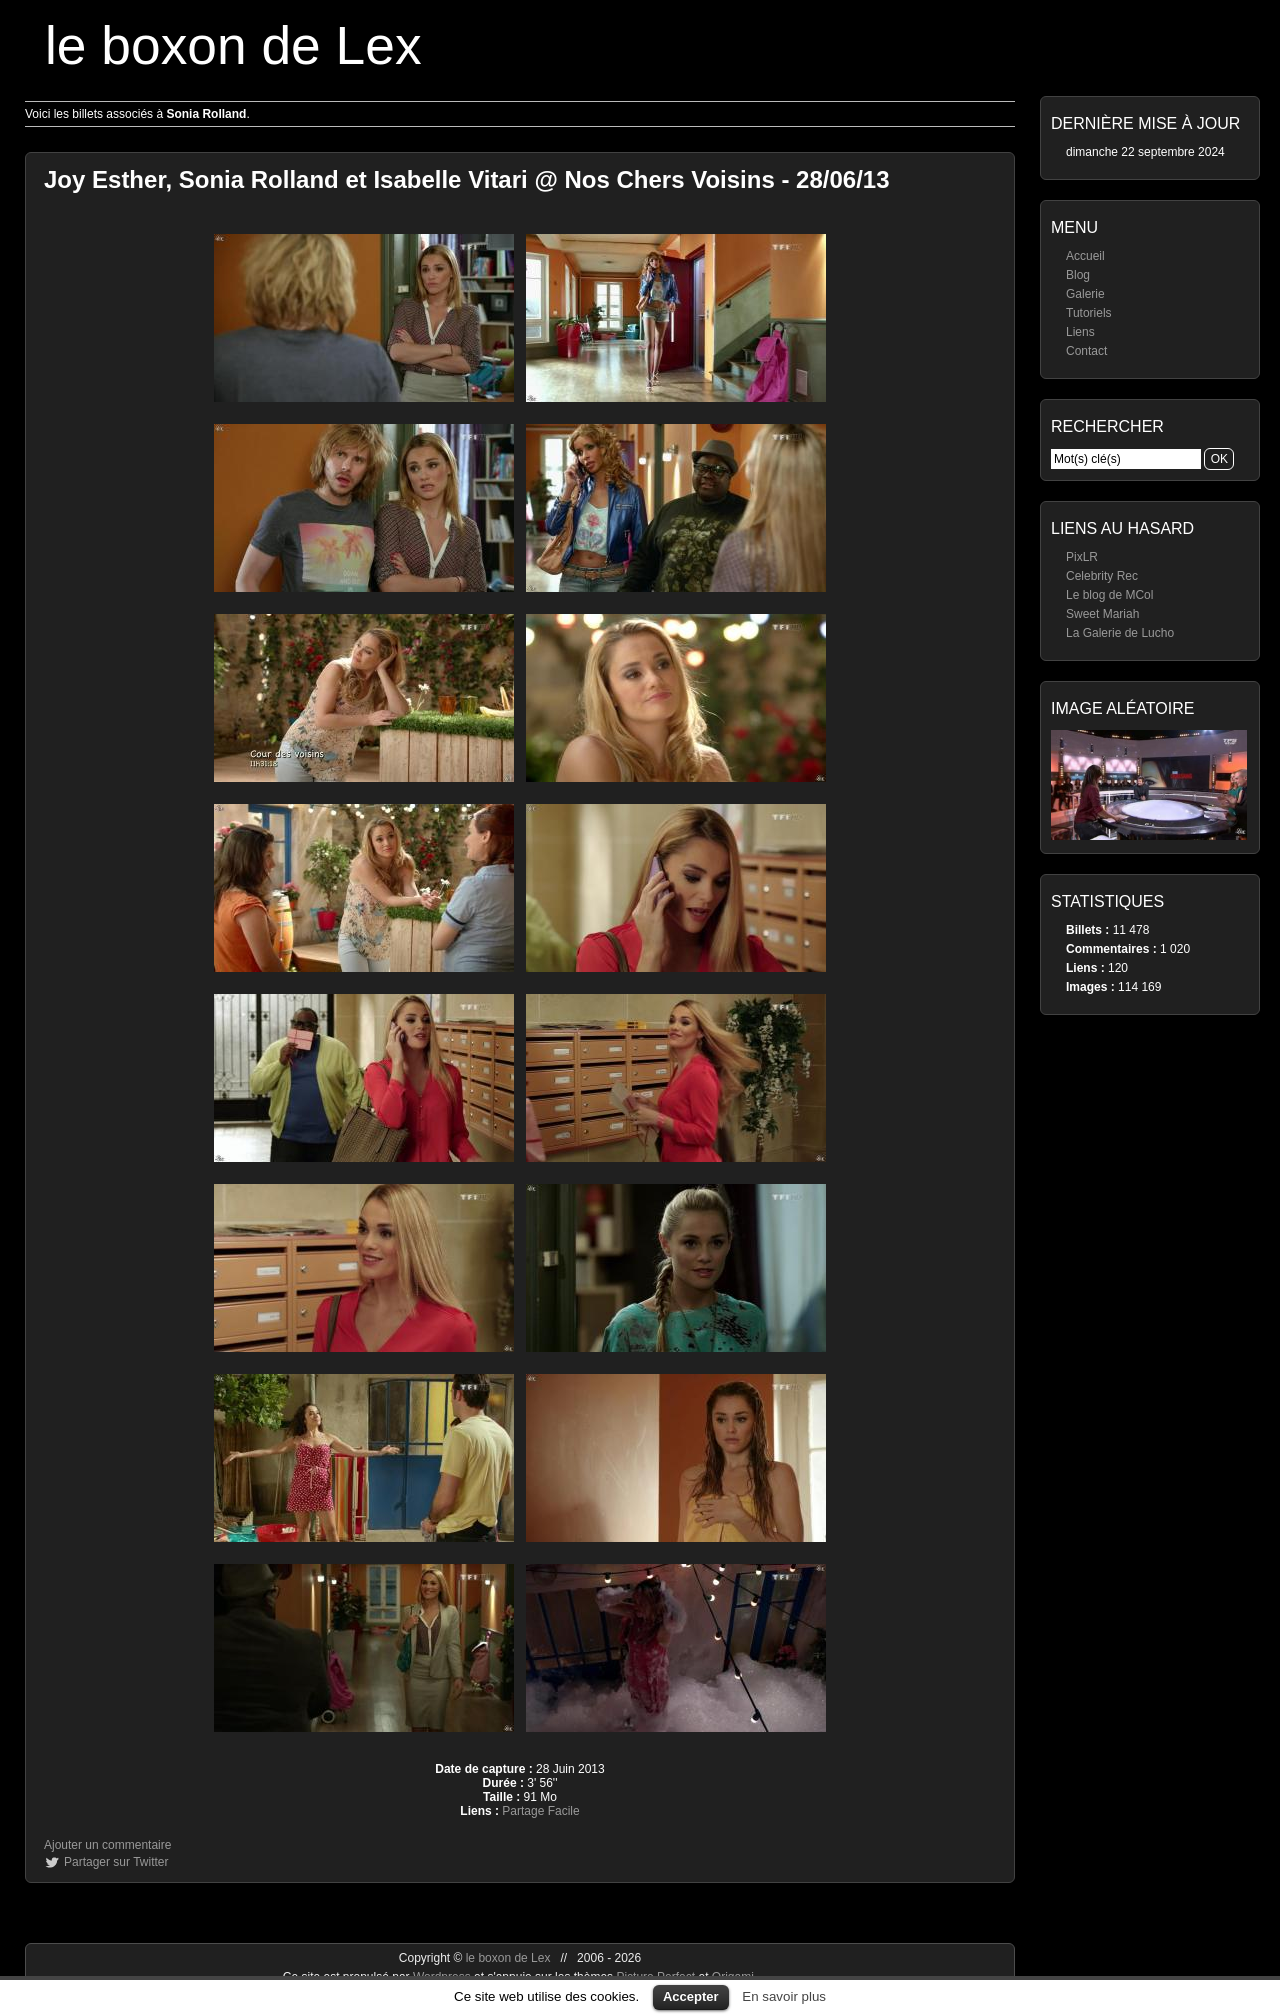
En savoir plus (784, 1996)
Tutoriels (1089, 313)
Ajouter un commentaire (107, 1845)
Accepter (691, 1996)
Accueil (1085, 256)
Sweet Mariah (1102, 614)
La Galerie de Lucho (1120, 633)
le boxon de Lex (233, 45)
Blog (1078, 275)
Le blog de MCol (1109, 595)
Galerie (1085, 294)
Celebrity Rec (1102, 576)
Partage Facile (540, 1811)
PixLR (1082, 557)
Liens (1080, 332)
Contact (1086, 351)
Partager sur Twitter (116, 1862)
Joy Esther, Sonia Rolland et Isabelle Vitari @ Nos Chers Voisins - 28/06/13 (467, 179)
